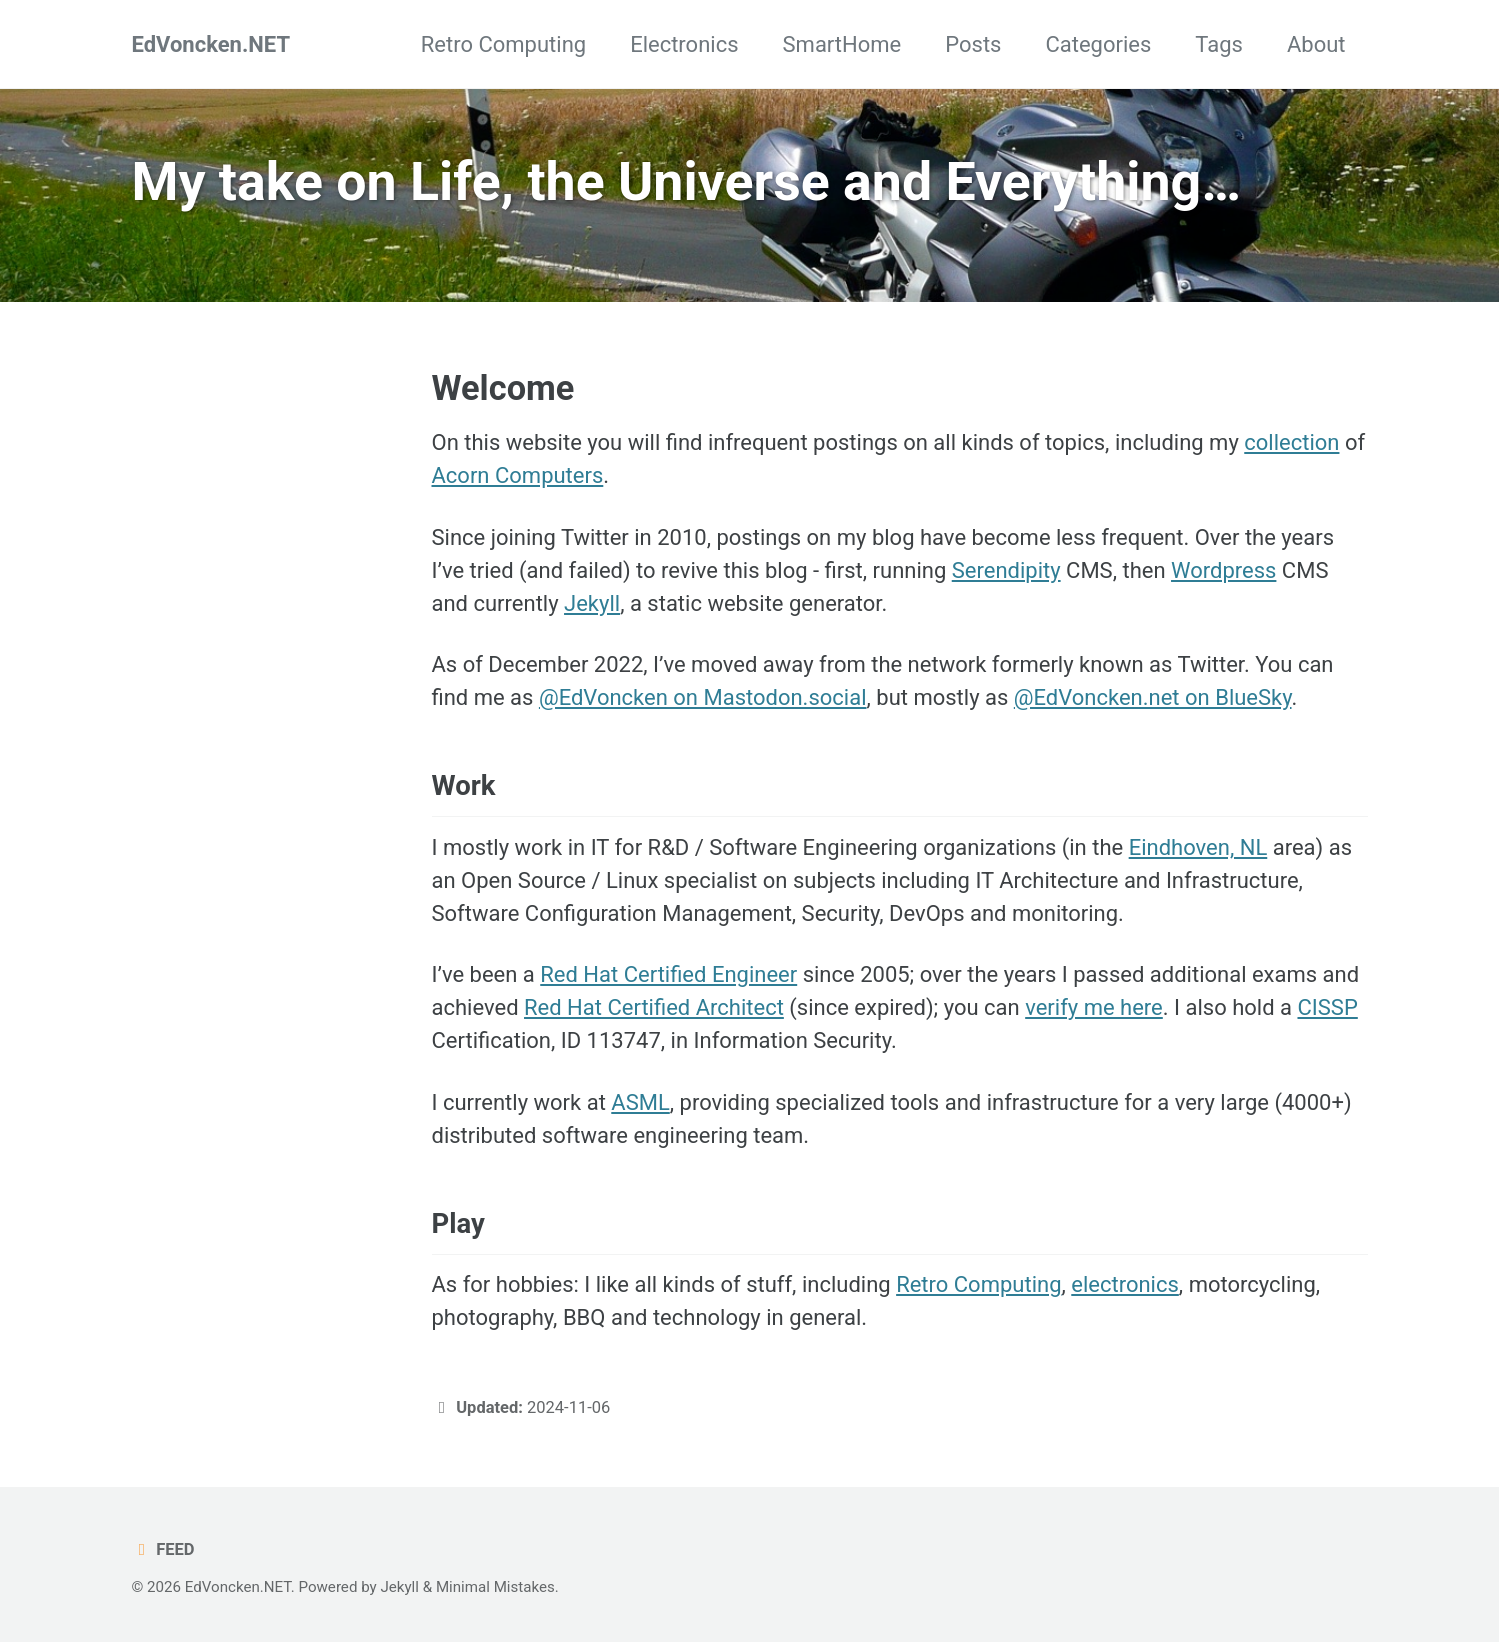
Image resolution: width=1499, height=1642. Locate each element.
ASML (640, 1102)
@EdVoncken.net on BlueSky (1153, 697)
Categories (1098, 44)
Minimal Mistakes (495, 1587)
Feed (163, 1549)
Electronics (684, 44)
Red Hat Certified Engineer (668, 974)
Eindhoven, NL (1198, 847)
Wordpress (1223, 570)
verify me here (1094, 1007)
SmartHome (842, 44)
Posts (973, 44)
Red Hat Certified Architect (654, 1007)
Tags (1219, 44)
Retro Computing (503, 44)
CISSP (1327, 1007)
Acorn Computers (518, 475)
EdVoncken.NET (211, 44)
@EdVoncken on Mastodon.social (703, 697)
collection (1291, 442)
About (1316, 44)
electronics (1125, 1284)
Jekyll (592, 603)
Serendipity (1006, 570)
